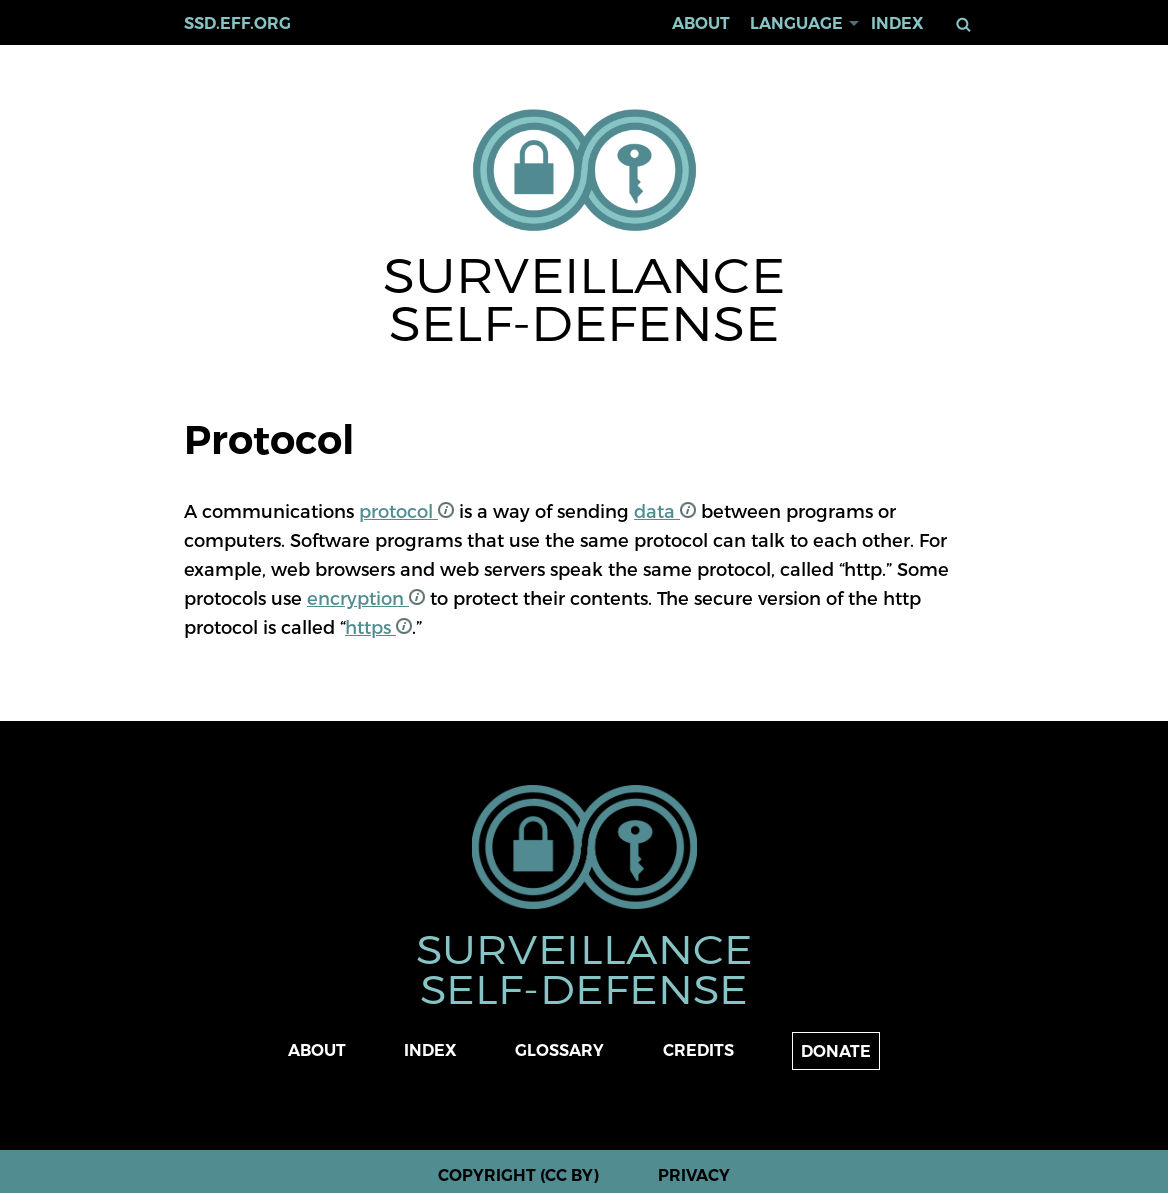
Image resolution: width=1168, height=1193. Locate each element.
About (701, 23)
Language (796, 23)
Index (897, 23)
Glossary (559, 1050)
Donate (836, 1051)
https (378, 626)
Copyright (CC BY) (518, 1175)
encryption (366, 597)
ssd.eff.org (237, 23)
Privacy (694, 1175)
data (665, 510)
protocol (406, 510)
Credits (698, 1050)
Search (967, 24)
